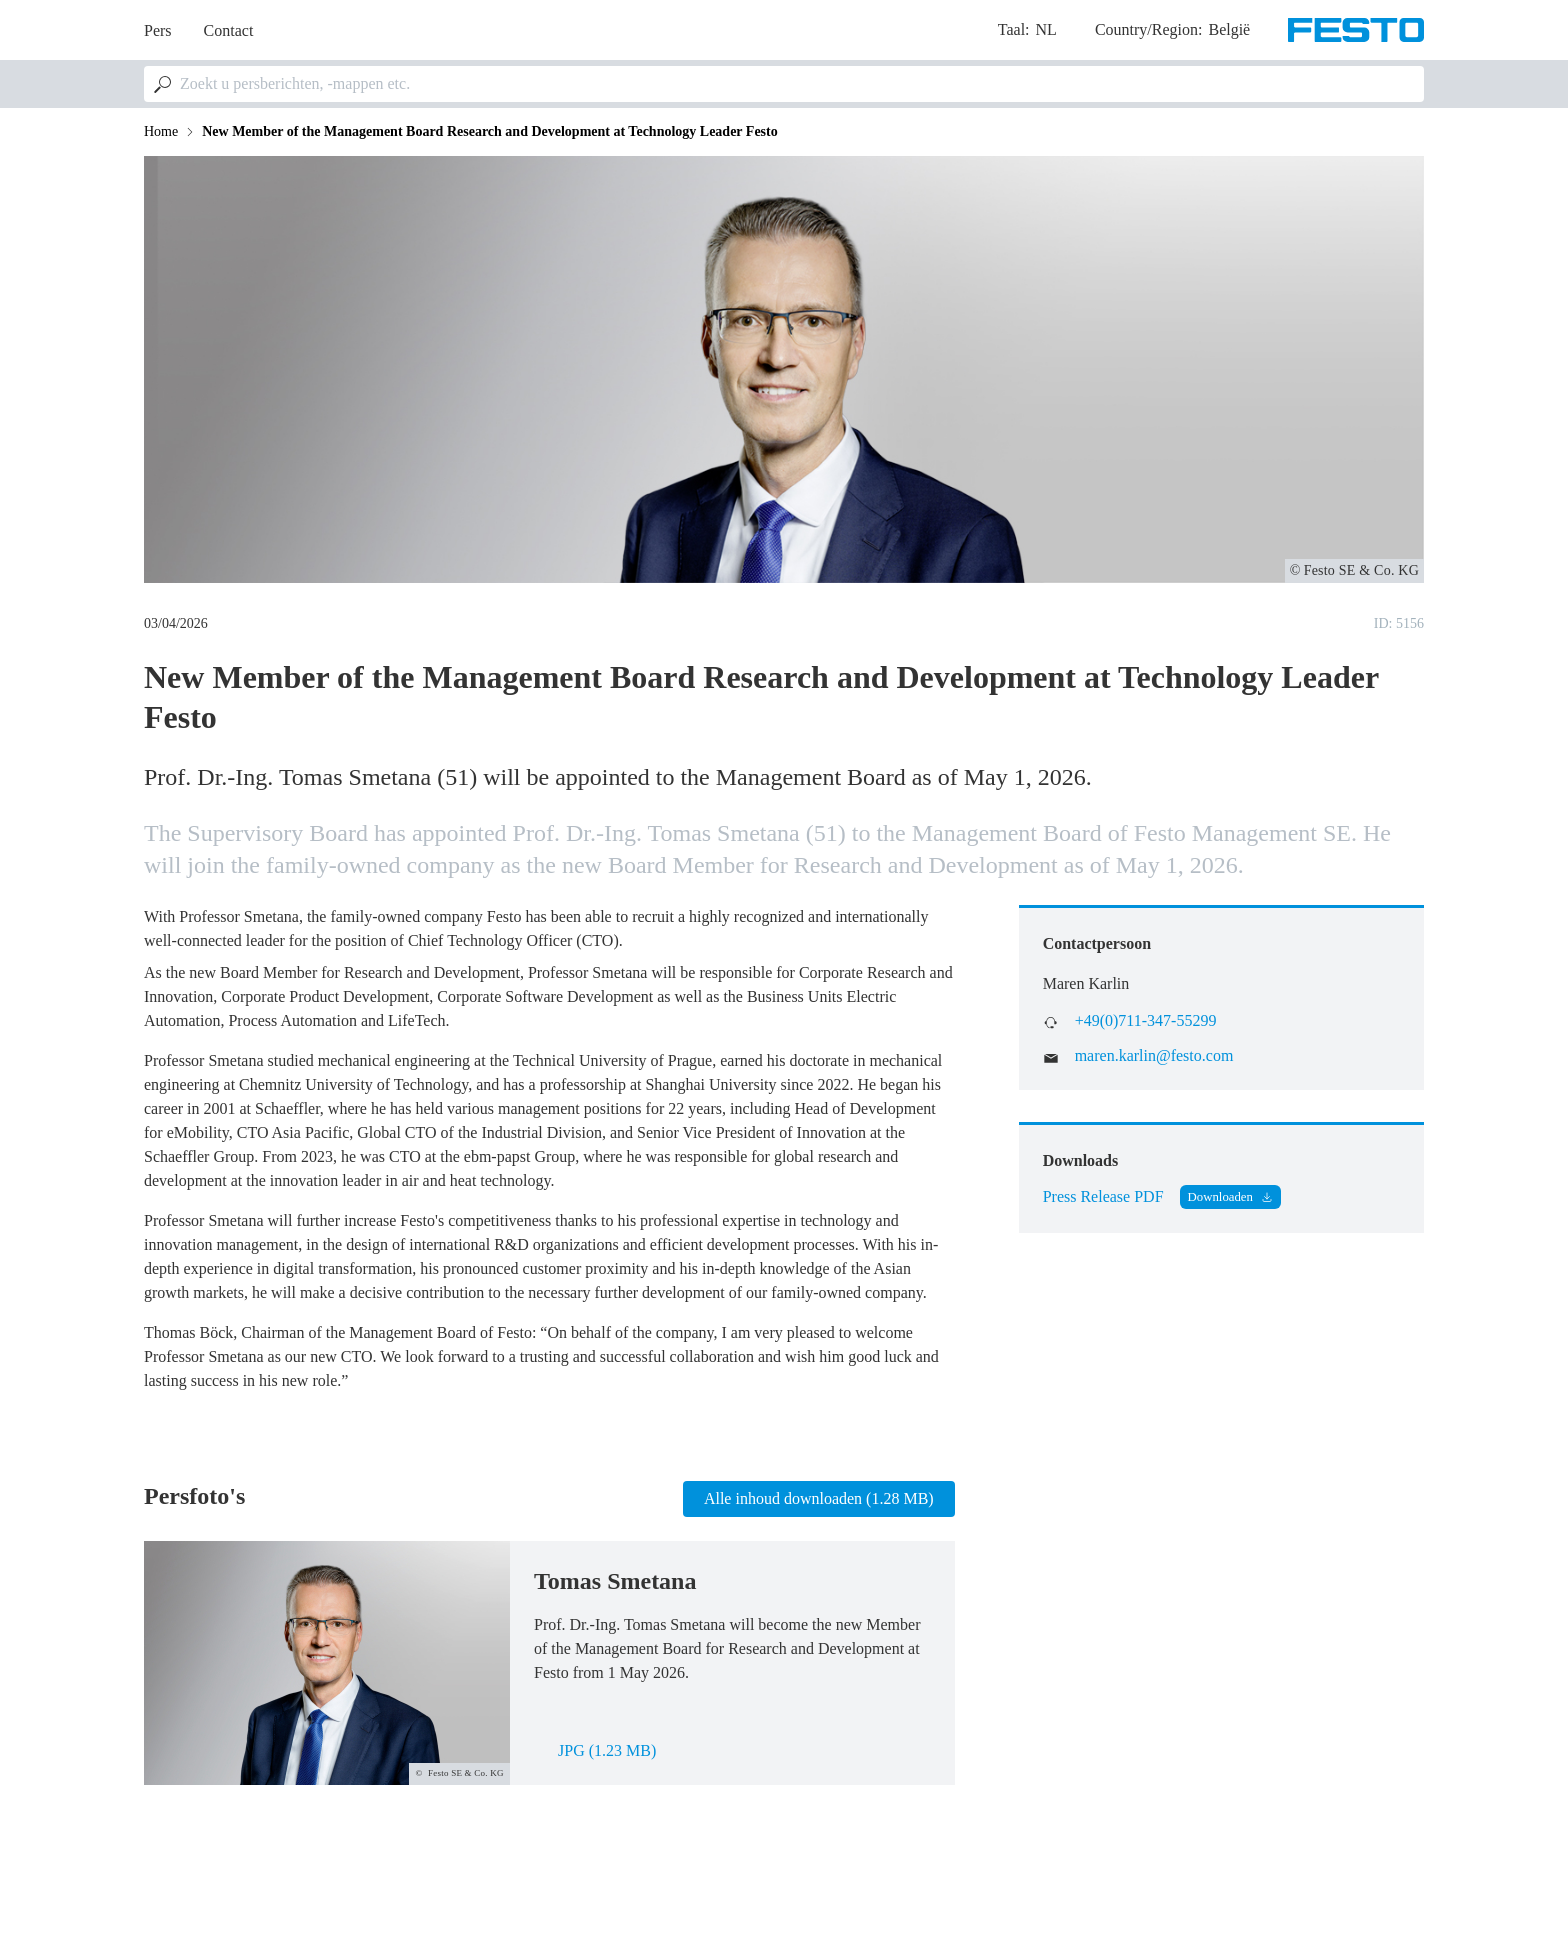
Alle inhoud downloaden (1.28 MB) (819, 1498)
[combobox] (784, 84)
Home (161, 131)
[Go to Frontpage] (1356, 30)
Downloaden (1220, 1197)
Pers (158, 30)
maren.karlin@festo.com (1154, 1055)
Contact (229, 30)
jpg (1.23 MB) (607, 1750)
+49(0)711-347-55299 (1146, 1020)
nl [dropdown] (1046, 29)
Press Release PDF (1103, 1196)
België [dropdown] (1229, 29)
